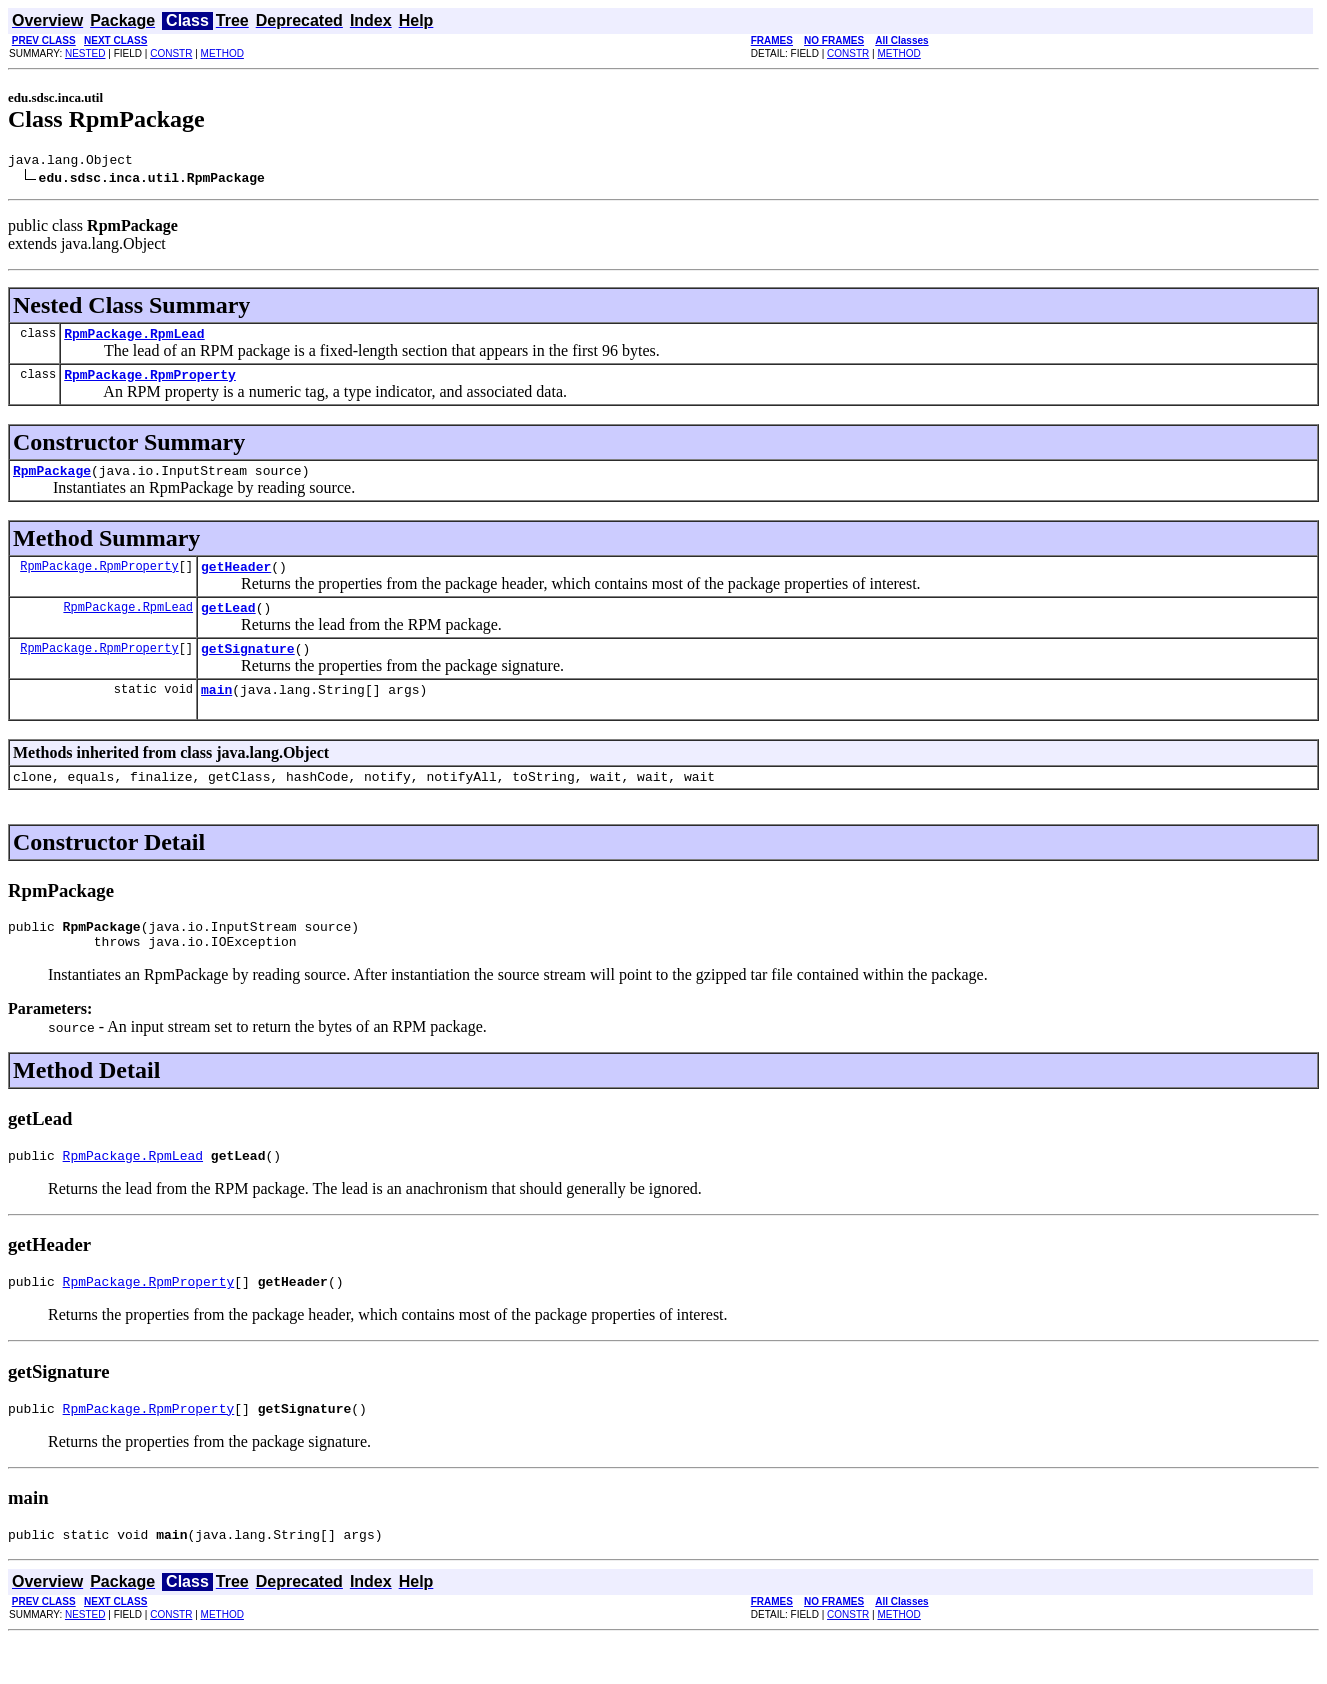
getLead (228, 625)
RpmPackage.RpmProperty (150, 383)
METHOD (222, 53)
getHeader (236, 581)
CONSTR (171, 53)
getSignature (248, 669)
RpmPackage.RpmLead (134, 339)
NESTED (85, 53)
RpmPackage (52, 482)
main (216, 713)
